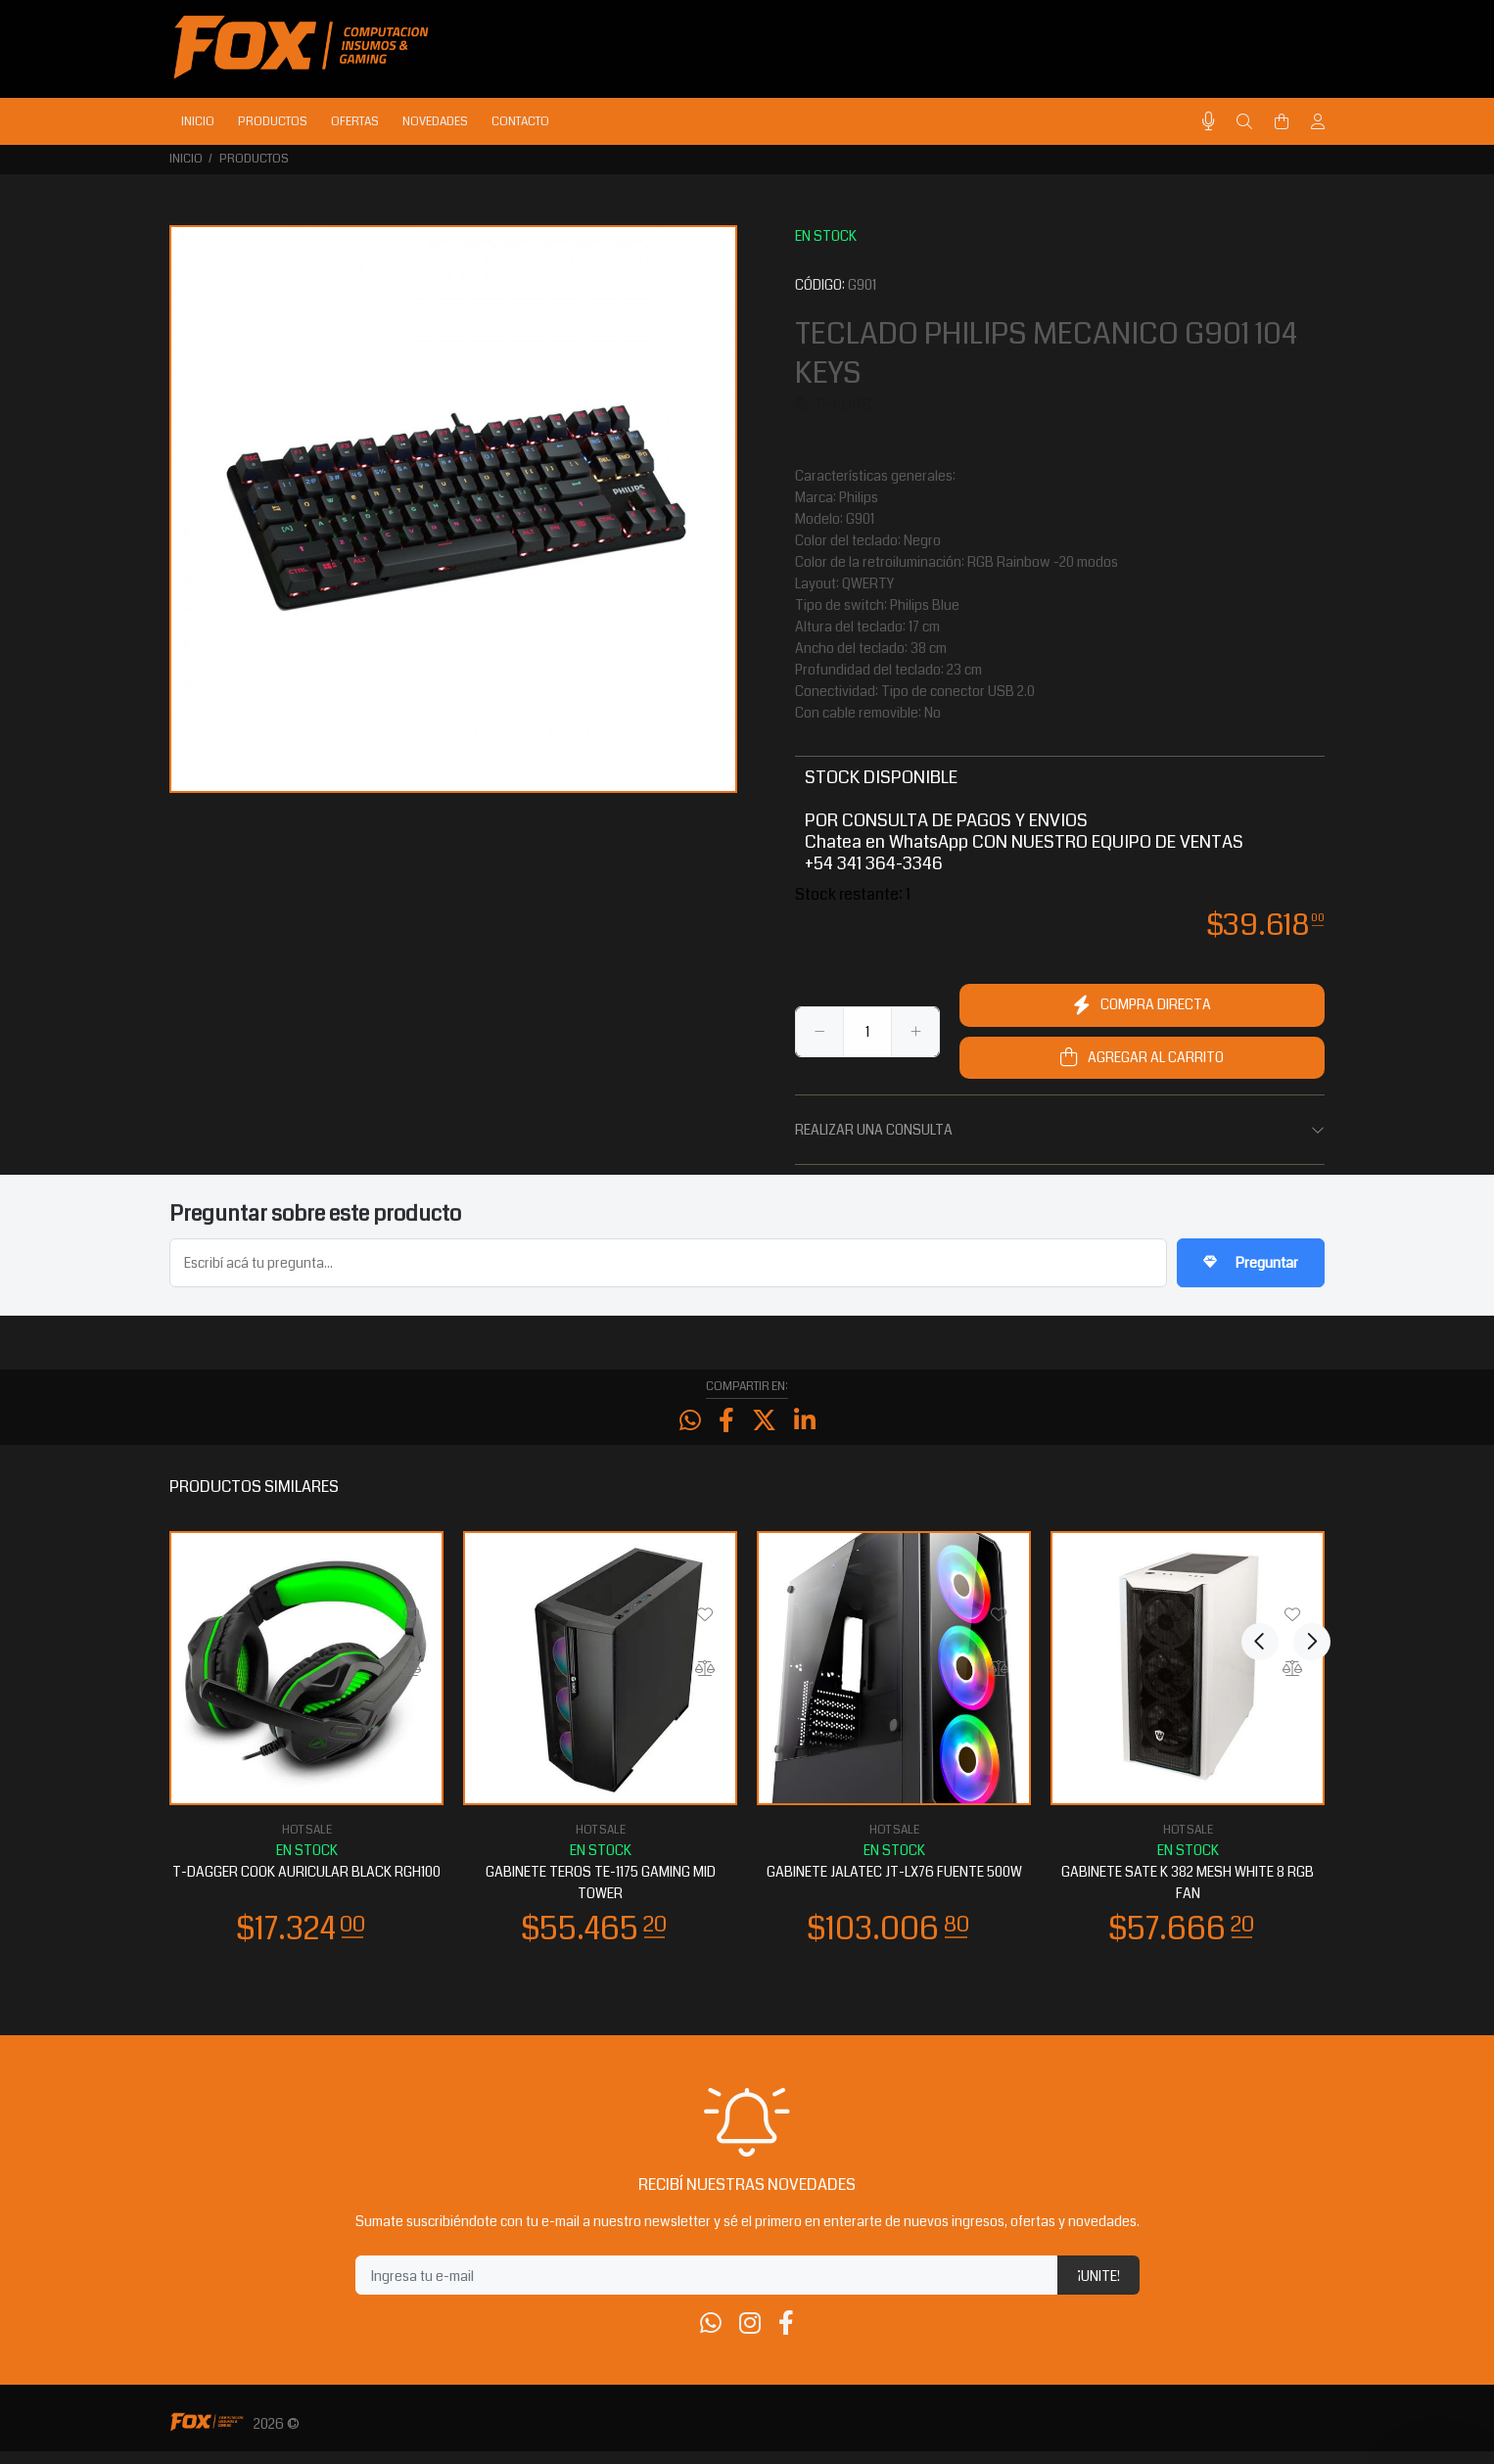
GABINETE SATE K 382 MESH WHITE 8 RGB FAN (1187, 1895)
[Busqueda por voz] (1208, 122)
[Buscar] (1244, 122)
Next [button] (1306, 1497)
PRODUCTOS (254, 159)
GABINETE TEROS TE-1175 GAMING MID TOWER (601, 1895)
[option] (306, 1748)
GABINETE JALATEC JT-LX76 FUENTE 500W (894, 1884)
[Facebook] (786, 2336)
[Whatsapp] (710, 2336)
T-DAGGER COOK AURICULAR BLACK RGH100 (306, 1884)
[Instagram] (750, 2336)
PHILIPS (844, 405)
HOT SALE (307, 1843)
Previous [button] (1260, 1497)
